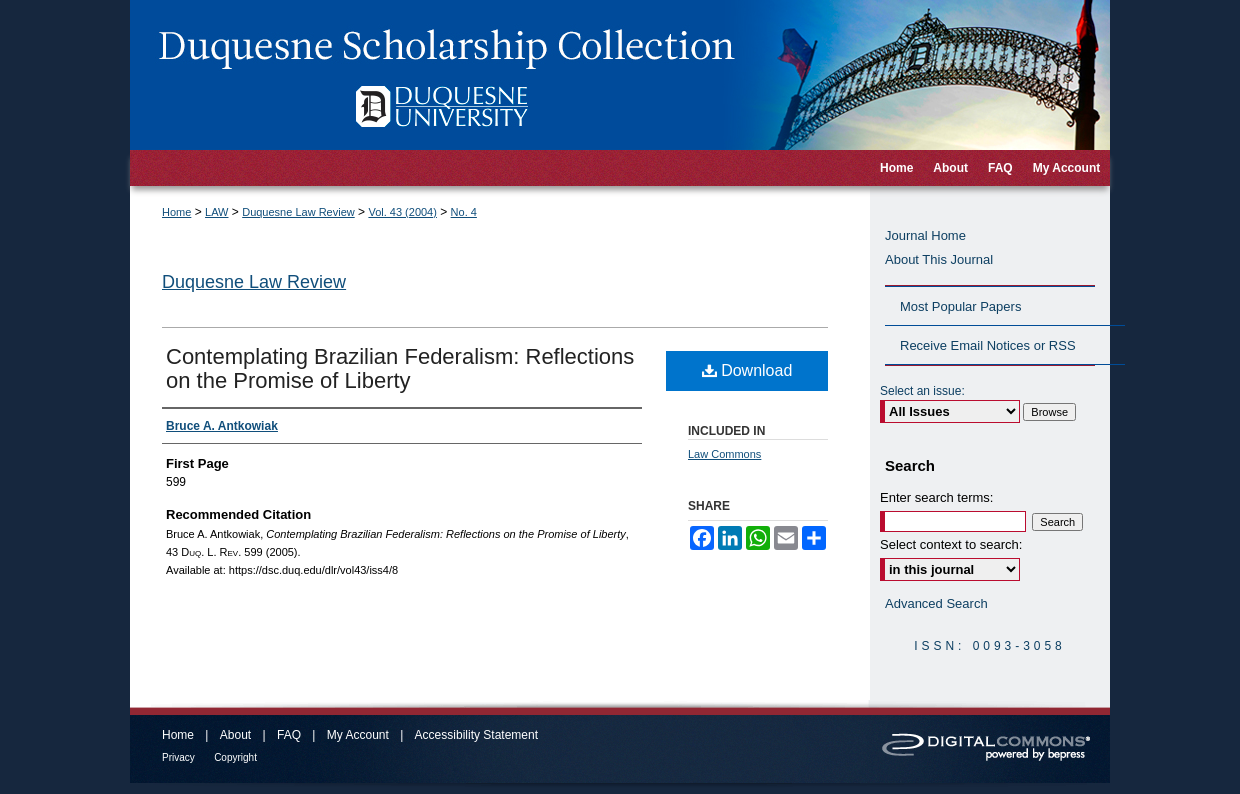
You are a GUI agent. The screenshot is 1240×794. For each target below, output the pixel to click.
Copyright (235, 757)
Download (747, 370)
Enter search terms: (936, 497)
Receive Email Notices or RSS (988, 345)
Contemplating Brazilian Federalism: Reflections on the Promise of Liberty (400, 368)
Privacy (178, 757)
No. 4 (464, 212)
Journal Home (925, 235)
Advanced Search (936, 603)
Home (176, 212)
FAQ (289, 735)
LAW (216, 212)
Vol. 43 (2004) (402, 212)
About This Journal (939, 259)
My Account (358, 735)
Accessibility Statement (476, 735)
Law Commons (724, 454)
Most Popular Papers (960, 306)
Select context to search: (951, 544)
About (235, 735)
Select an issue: (922, 391)
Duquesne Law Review (298, 212)
